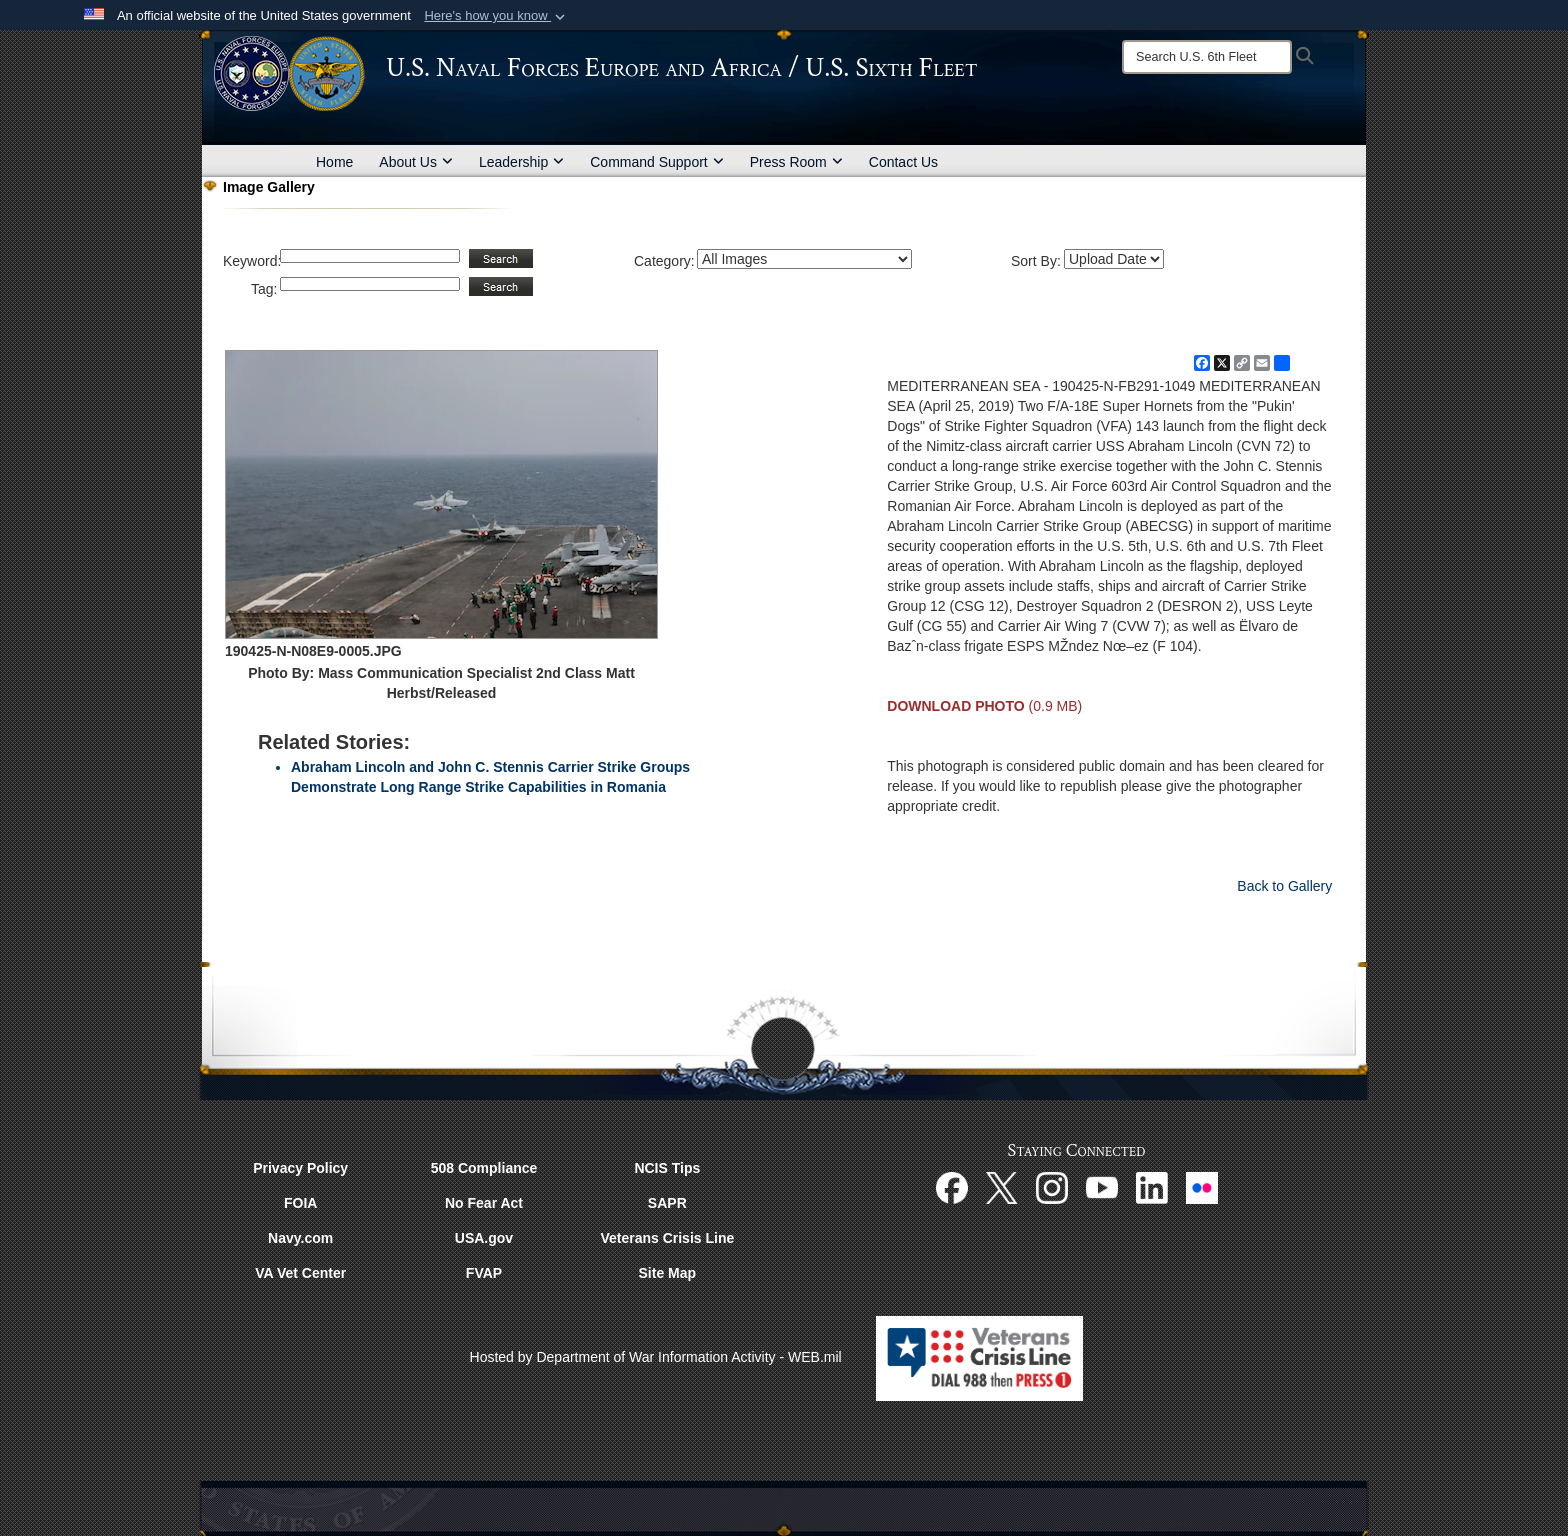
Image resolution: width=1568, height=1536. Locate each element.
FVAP (484, 1273)
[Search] (1207, 57)
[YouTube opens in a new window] (1102, 1187)
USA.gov (484, 1238)
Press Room (796, 162)
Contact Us (903, 162)
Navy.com (300, 1238)
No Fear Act (484, 1203)
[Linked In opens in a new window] (1152, 1187)
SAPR (667, 1203)
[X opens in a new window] (1002, 1187)
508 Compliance (484, 1168)
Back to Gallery (1284, 886)
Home (334, 162)
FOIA (300, 1203)
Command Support (657, 162)
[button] (496, 16)
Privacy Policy (300, 1168)
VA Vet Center (300, 1273)
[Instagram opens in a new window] (1052, 1187)
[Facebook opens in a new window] (952, 1187)
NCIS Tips (667, 1168)
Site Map (668, 1273)
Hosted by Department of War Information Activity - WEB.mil (656, 1357)
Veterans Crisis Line (667, 1238)
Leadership (521, 162)
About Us (416, 162)
